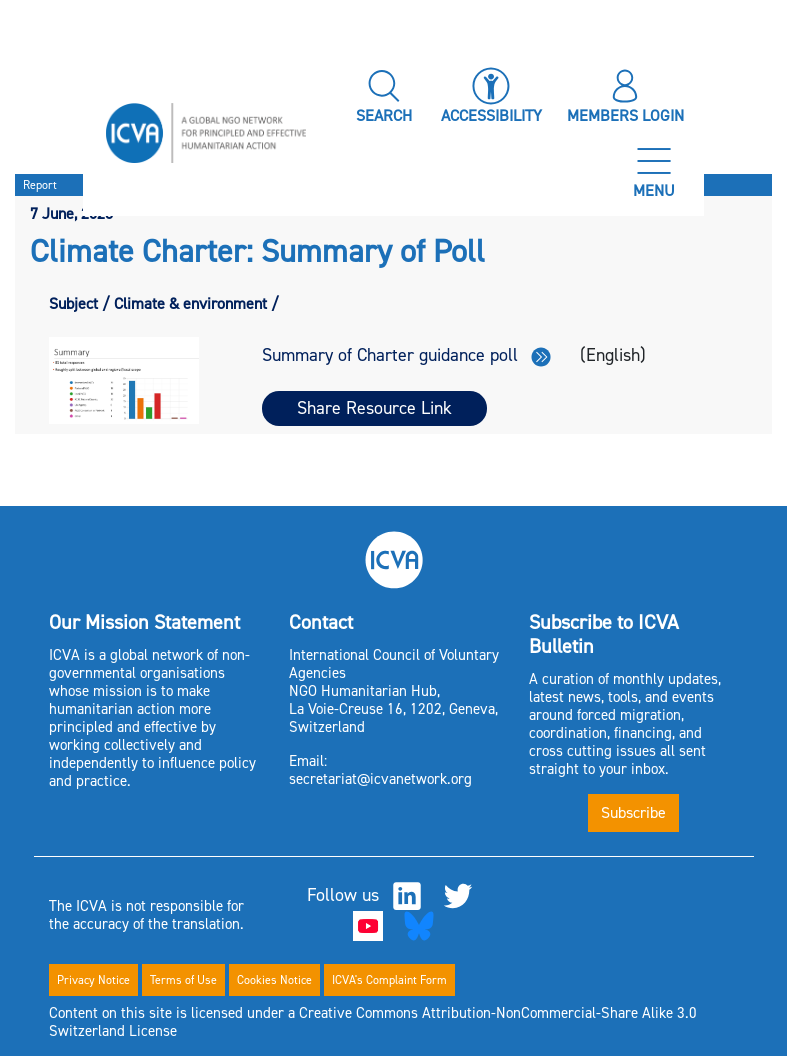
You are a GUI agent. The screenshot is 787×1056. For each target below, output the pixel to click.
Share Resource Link (374, 408)
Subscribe (633, 812)
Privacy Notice (93, 980)
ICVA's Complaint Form (389, 980)
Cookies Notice (274, 980)
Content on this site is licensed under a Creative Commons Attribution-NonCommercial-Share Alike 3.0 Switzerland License (373, 1022)
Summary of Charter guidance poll (406, 355)
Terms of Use (183, 980)
